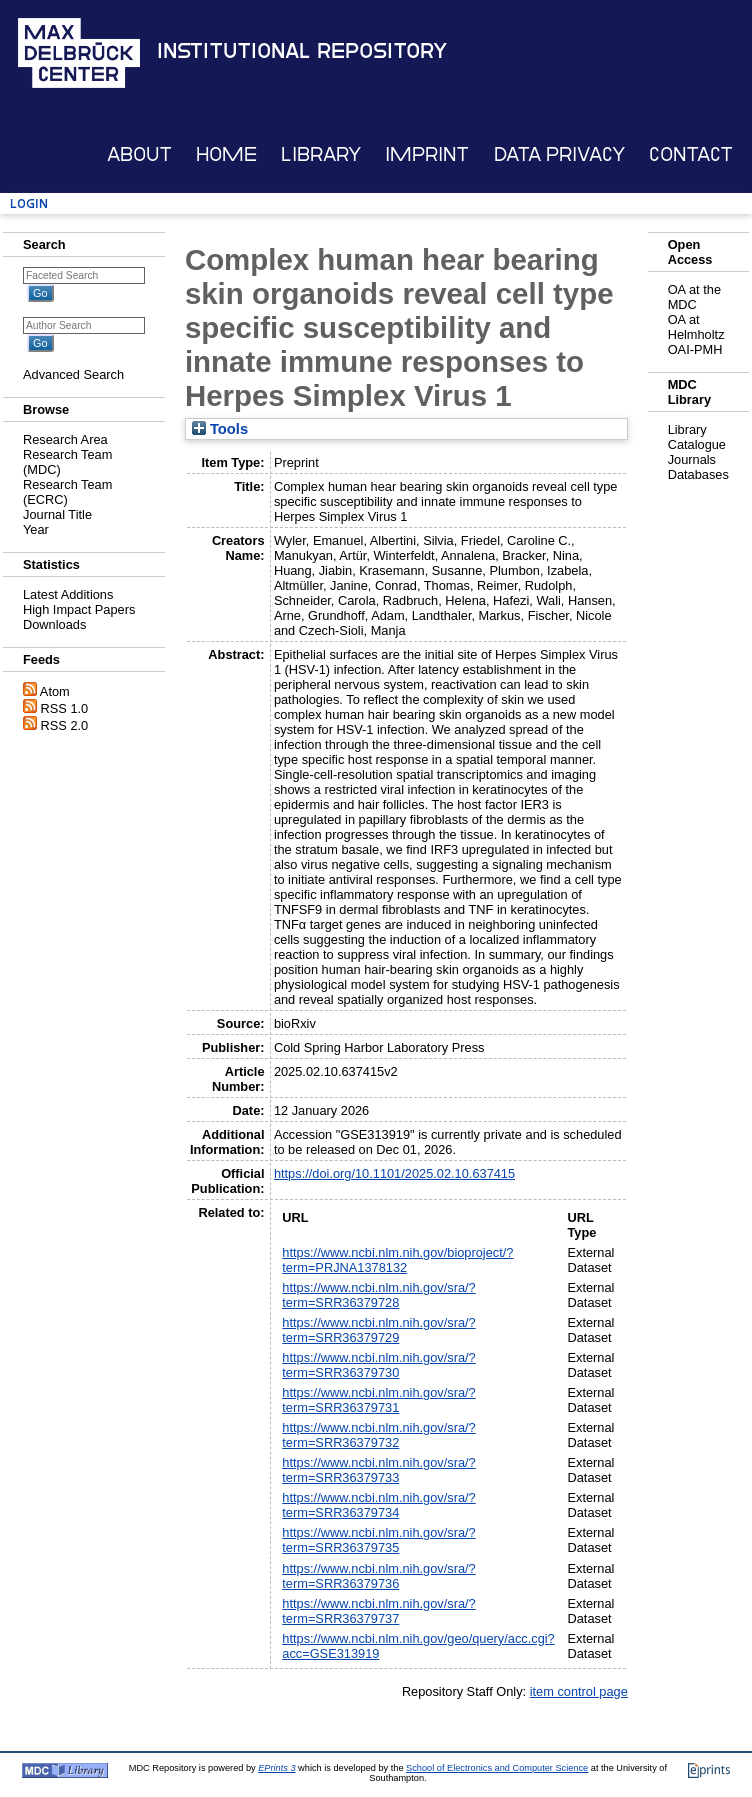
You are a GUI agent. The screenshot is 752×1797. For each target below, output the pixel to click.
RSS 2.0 (65, 725)
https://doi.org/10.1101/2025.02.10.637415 (394, 1173)
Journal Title (57, 514)
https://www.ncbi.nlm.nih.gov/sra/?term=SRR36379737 (378, 1611)
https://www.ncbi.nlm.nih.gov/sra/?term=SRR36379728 (378, 1295)
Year (36, 529)
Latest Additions (68, 594)
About (139, 154)
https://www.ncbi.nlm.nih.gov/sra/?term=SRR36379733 (378, 1470)
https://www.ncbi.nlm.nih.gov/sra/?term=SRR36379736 (378, 1576)
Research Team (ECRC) (67, 492)
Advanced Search (73, 374)
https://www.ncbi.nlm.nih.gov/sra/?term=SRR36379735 (378, 1540)
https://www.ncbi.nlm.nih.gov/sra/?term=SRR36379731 (378, 1400)
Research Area (65, 439)
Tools (220, 429)
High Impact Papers (79, 609)
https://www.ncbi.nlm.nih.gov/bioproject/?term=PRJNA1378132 (397, 1260)
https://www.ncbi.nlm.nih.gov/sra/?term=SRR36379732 (378, 1435)
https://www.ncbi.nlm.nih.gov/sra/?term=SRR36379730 (378, 1365)
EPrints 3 (276, 1768)
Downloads (54, 624)
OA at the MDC (694, 297)
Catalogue (697, 444)
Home (226, 154)
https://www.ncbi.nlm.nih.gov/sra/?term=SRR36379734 (378, 1505)
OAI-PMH (695, 349)
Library (321, 154)
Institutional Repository (302, 51)
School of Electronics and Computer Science (497, 1768)
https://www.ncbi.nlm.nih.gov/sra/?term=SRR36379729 (378, 1330)
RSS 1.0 (65, 708)
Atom (55, 691)
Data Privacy (559, 154)
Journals (692, 459)
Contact (691, 154)
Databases (698, 474)
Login (29, 203)
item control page (579, 1691)
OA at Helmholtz (696, 327)
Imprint (427, 154)
